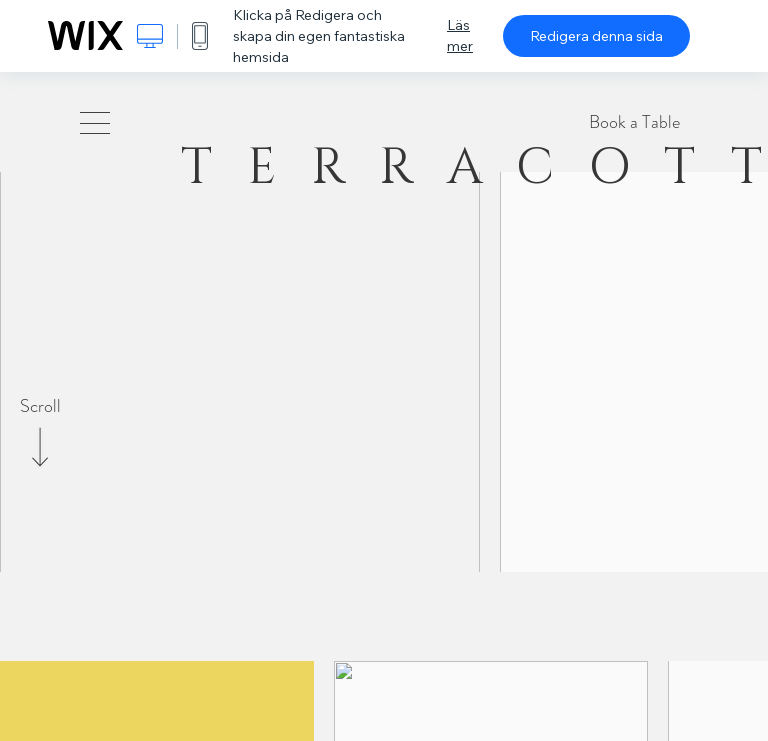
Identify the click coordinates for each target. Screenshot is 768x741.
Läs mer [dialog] (460, 35)
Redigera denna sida (596, 36)
